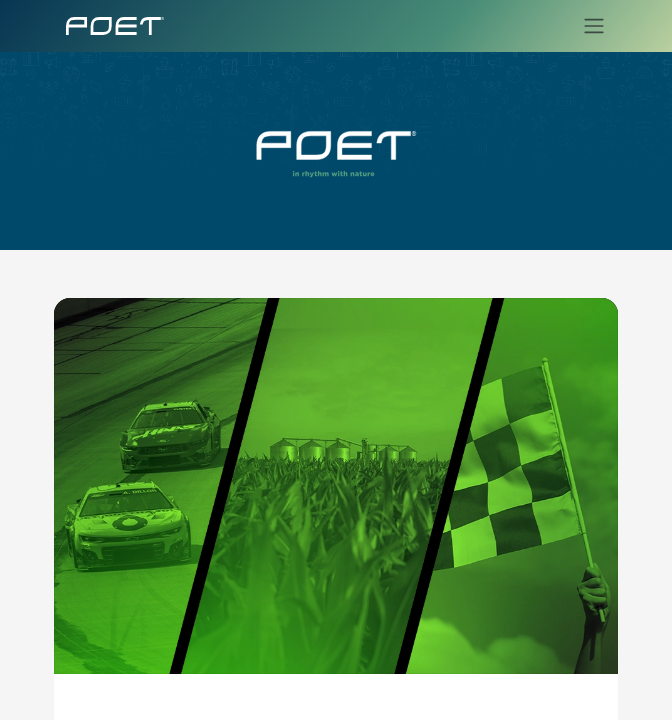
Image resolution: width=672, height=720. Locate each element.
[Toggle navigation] (588, 26)
